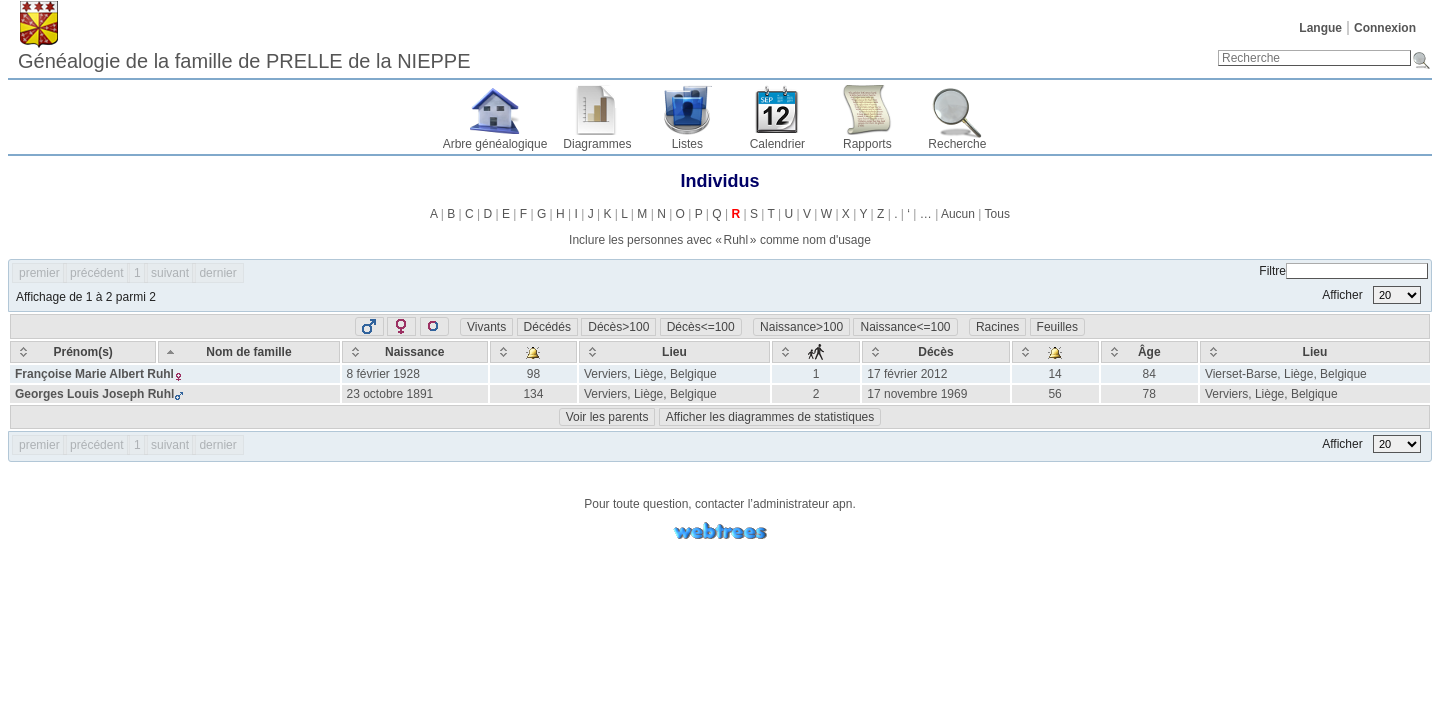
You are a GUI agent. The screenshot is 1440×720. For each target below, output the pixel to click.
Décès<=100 (701, 327)
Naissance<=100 (905, 327)
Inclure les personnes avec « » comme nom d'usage (720, 240)
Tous (997, 214)
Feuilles (1057, 327)
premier (39, 273)
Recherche (957, 144)
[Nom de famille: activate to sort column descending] (248, 352)
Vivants (486, 327)
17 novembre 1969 (917, 394)
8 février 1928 (383, 374)
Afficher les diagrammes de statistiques (770, 417)
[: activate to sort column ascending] (533, 352)
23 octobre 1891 (390, 394)
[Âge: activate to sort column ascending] (1149, 352)
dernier (217, 273)
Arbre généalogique (495, 144)
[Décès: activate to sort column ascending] (935, 352)
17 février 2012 (907, 374)
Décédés (547, 327)
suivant (170, 273)
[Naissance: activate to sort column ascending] (415, 352)
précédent (96, 273)
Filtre (1343, 271)
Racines (997, 327)
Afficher (1371, 295)
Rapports (867, 144)
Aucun (958, 214)
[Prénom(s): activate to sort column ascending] (83, 352)
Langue (1320, 28)
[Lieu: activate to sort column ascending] (674, 352)
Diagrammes (597, 144)
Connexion (1385, 28)
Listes (687, 144)
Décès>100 (618, 327)
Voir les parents (607, 417)
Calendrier (777, 144)
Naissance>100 (801, 327)
